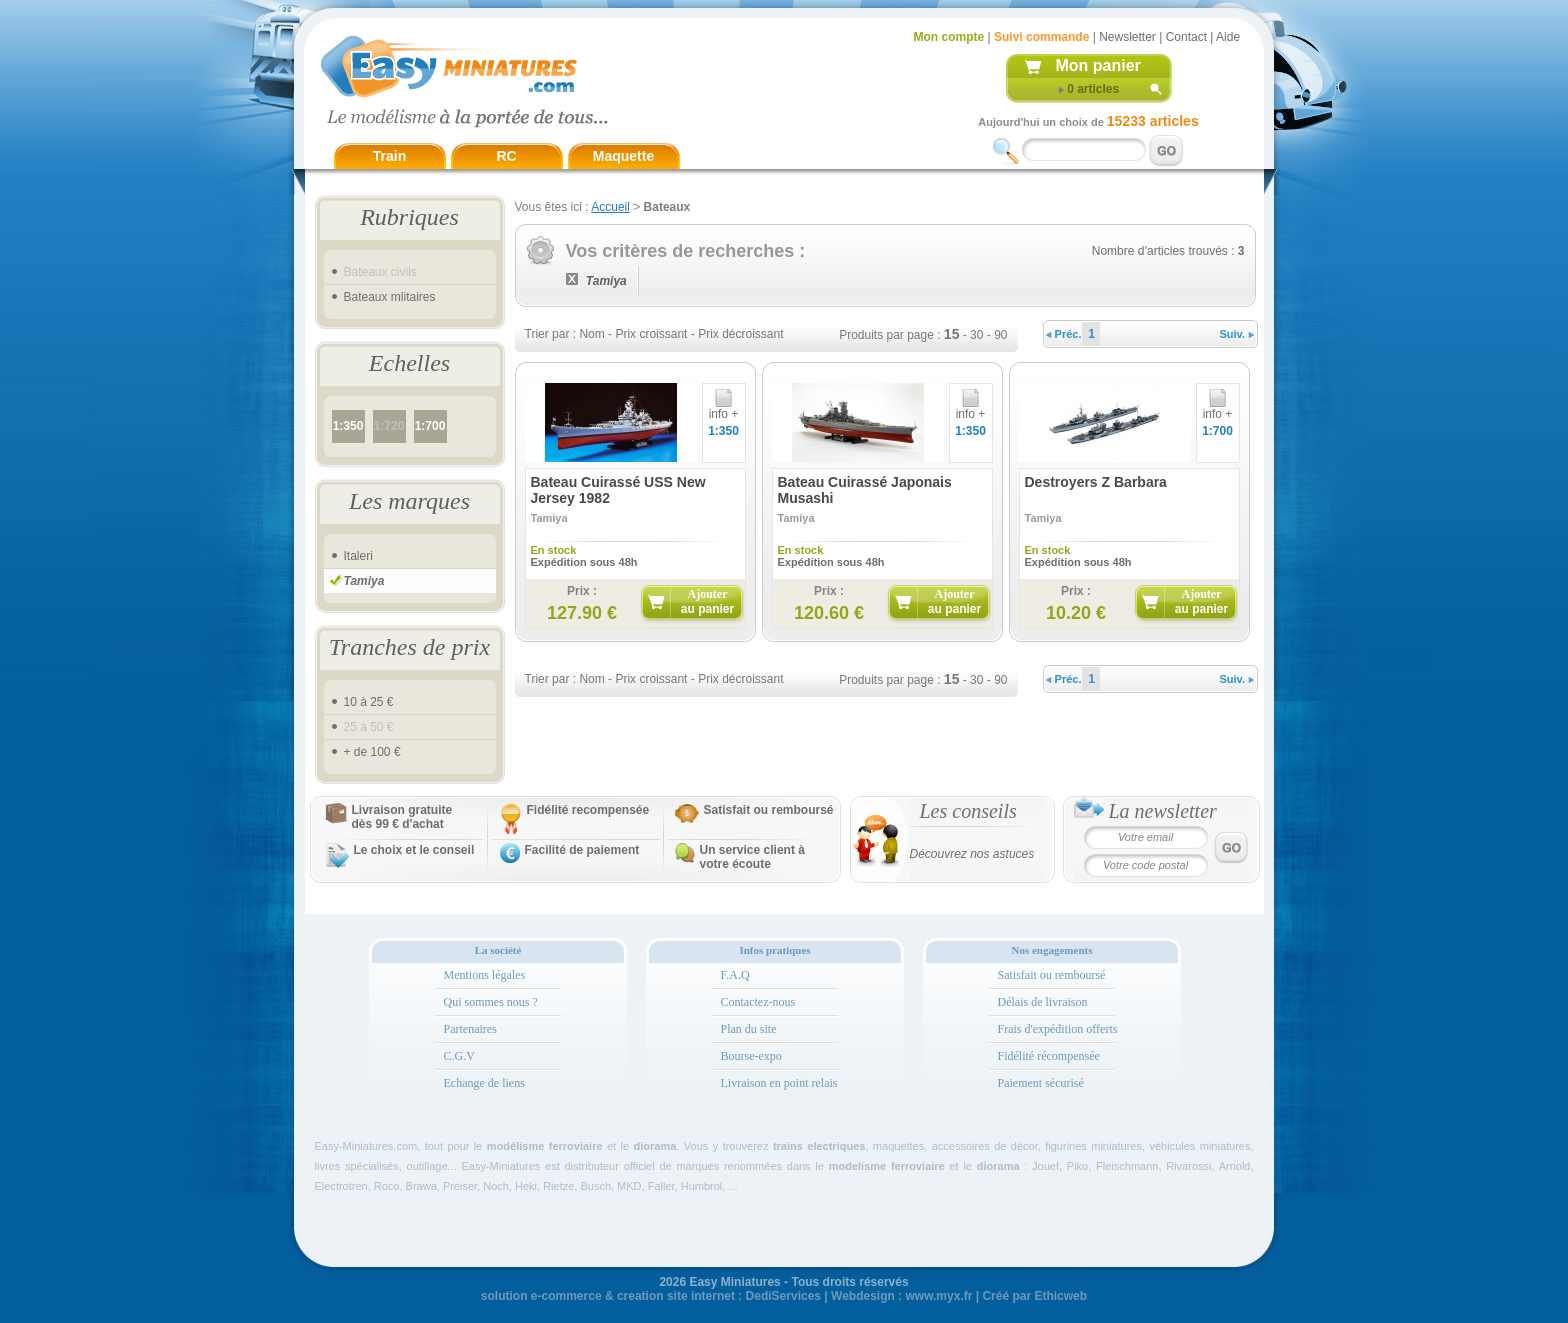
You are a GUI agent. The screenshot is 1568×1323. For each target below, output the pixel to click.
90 (1000, 335)
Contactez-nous (758, 1002)
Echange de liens (484, 1083)
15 (952, 334)
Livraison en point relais (779, 1083)
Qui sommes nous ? (491, 1002)
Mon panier (1098, 65)
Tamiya (364, 581)
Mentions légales (485, 975)
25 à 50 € (369, 727)
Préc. (1064, 334)
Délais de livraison (1043, 1002)
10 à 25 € (369, 702)
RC (506, 156)
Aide (1228, 37)
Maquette (623, 156)
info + (724, 408)
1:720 (389, 426)
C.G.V (459, 1056)
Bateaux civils (380, 272)
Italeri (358, 556)
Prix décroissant (740, 334)
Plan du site (749, 1029)
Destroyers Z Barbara (1096, 482)
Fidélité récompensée (1049, 1056)
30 (976, 335)
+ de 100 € (372, 752)
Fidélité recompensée (588, 810)
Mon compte (949, 37)
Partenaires (470, 1029)
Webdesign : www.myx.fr (901, 1296)
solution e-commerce (541, 1296)
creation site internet (676, 1296)
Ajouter (707, 601)
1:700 (430, 426)
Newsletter (1127, 37)
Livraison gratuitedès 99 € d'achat (402, 817)
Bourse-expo (751, 1056)
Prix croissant (651, 334)
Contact (1186, 37)
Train (389, 156)
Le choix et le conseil (414, 850)
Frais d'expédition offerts (1058, 1029)
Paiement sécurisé (1041, 1083)
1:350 (348, 426)
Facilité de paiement (582, 850)
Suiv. (1237, 334)
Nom (591, 334)
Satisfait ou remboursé (769, 810)
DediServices (783, 1296)
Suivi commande (1041, 37)
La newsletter (1163, 811)
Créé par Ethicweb (1034, 1296)
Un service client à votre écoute (752, 857)
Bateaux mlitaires (390, 297)
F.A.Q (735, 975)
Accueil (610, 207)
